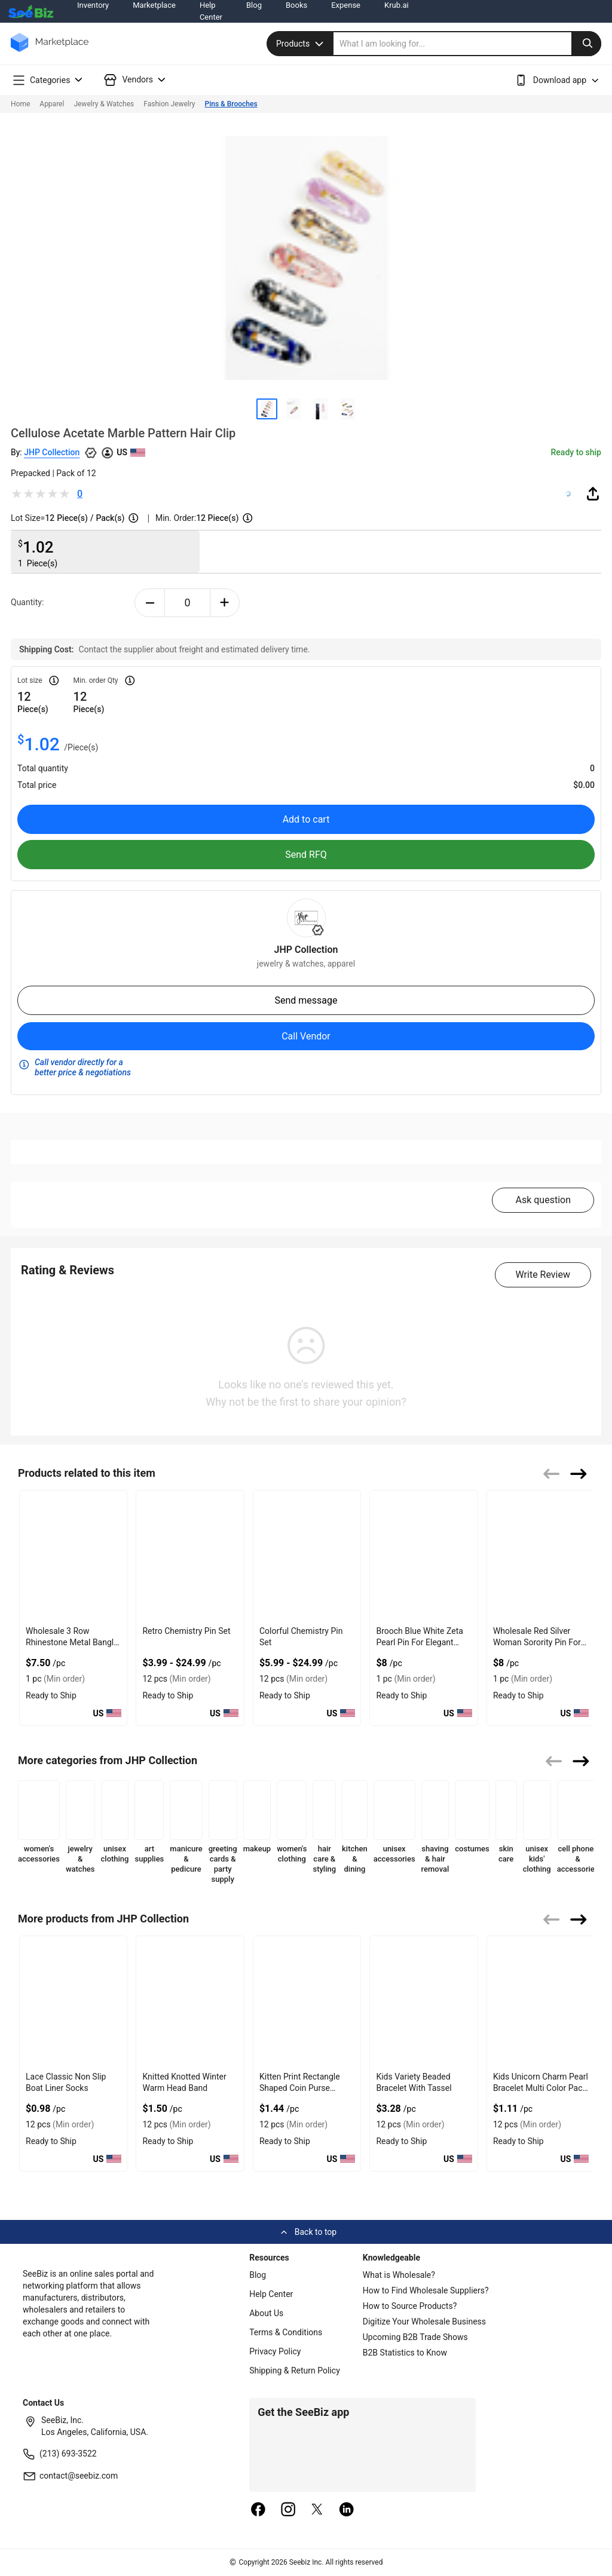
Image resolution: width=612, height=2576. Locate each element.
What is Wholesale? (399, 2275)
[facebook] (258, 2510)
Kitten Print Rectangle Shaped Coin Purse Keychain (299, 2088)
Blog (257, 2275)
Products (301, 44)
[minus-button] (149, 603)
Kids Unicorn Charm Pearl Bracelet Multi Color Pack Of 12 (540, 2088)
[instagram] (288, 2510)
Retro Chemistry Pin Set (186, 1631)
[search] (467, 43)
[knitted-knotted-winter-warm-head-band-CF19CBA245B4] (189, 2001)
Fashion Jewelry (169, 104)
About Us (266, 2313)
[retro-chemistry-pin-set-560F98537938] (189, 1556)
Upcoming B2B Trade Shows (415, 2337)
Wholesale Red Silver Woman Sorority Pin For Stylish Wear (537, 1642)
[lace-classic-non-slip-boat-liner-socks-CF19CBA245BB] (73, 2001)
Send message (305, 1000)
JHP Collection (51, 452)
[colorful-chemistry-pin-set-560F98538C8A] (306, 1556)
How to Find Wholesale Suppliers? (426, 2290)
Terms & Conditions (285, 2332)
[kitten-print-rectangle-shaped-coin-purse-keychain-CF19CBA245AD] (306, 2001)
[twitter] (317, 2510)
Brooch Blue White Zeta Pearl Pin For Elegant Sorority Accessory (419, 1642)
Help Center (271, 2294)
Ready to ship (576, 452)
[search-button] (586, 43)
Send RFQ (306, 854)
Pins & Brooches (231, 104)
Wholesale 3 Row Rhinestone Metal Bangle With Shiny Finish (72, 1642)
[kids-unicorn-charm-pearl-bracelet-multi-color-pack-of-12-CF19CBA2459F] (540, 2001)
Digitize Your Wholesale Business (424, 2321)
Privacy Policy (275, 2351)
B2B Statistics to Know (405, 2352)
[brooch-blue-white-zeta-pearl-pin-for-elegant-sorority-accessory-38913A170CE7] (423, 1556)
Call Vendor (306, 1036)
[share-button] (593, 493)
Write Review (543, 1274)
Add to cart (306, 819)
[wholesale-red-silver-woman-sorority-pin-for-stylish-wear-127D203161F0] (540, 1556)
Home (20, 104)
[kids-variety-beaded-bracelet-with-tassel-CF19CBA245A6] (423, 2001)
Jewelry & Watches (104, 104)
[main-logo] (49, 51)
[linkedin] (347, 2510)
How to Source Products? (410, 2306)
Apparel (51, 104)
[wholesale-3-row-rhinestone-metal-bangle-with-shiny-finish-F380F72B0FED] (73, 1556)
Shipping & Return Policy (294, 2370)
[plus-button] (225, 603)
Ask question (543, 1200)
